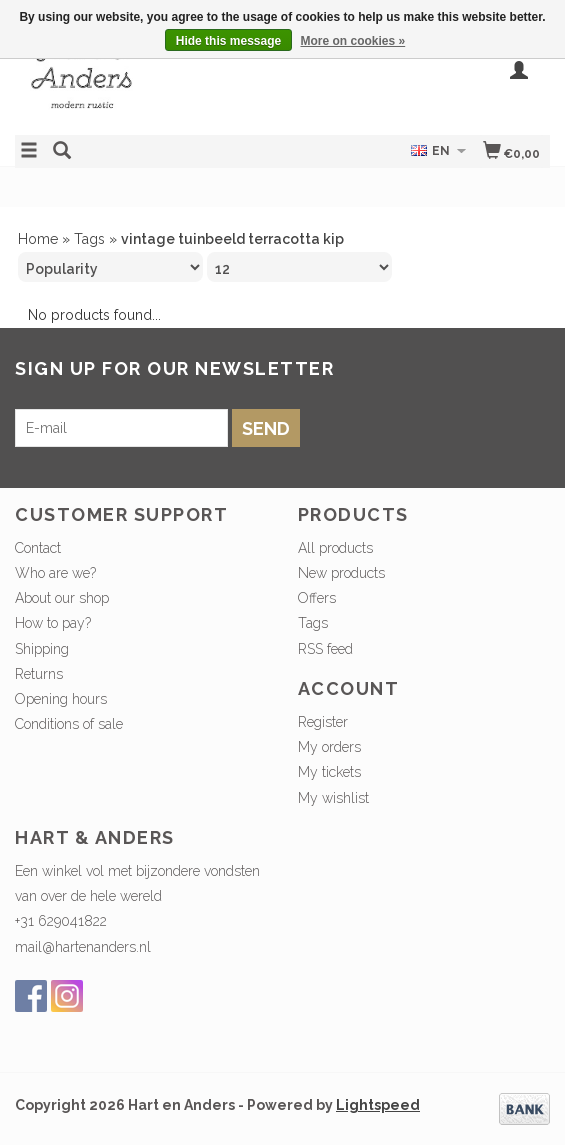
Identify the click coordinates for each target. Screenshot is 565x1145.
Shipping (42, 649)
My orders (329, 747)
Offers (317, 598)
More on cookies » (353, 41)
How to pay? (53, 623)
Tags (89, 239)
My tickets (329, 772)
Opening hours (61, 699)
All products (335, 548)
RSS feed (325, 649)
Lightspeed (378, 1105)
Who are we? (55, 573)
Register (323, 722)
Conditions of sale (69, 724)
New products (341, 573)
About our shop (62, 598)
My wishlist (333, 798)
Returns (39, 674)
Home (38, 239)
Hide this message (228, 41)
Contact (38, 548)
